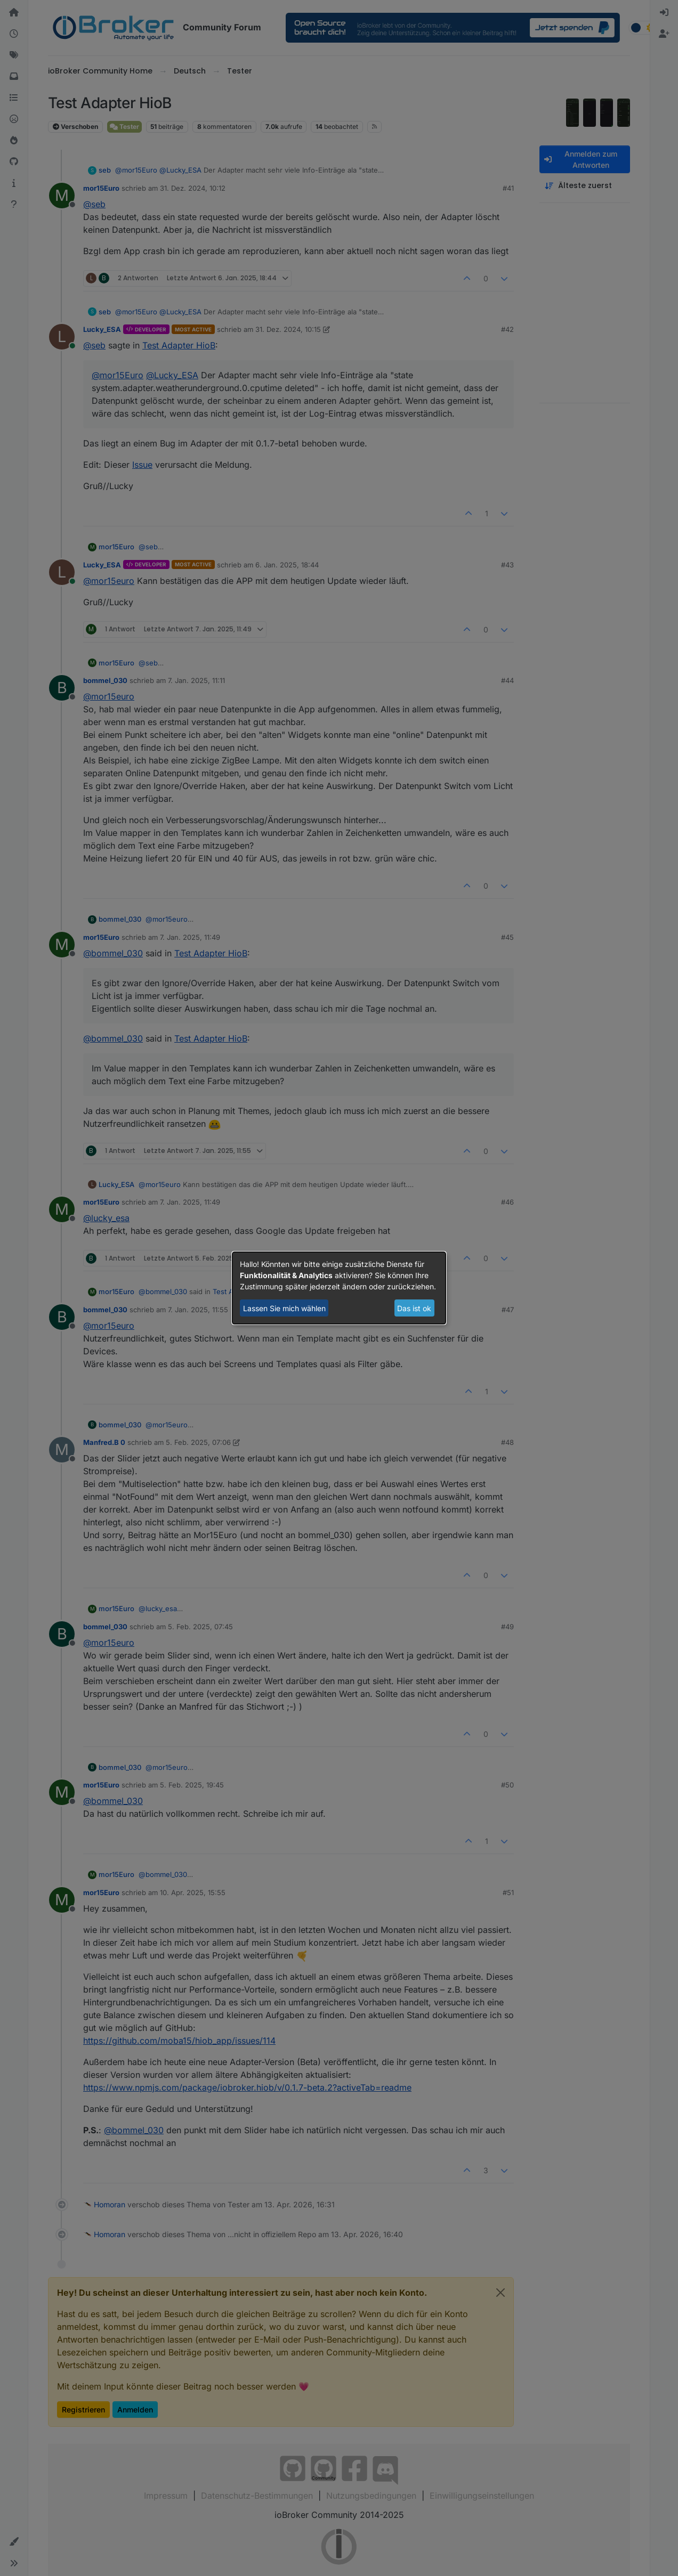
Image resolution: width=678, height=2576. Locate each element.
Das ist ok (414, 1308)
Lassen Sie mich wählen (284, 1308)
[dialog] (339, 1288)
